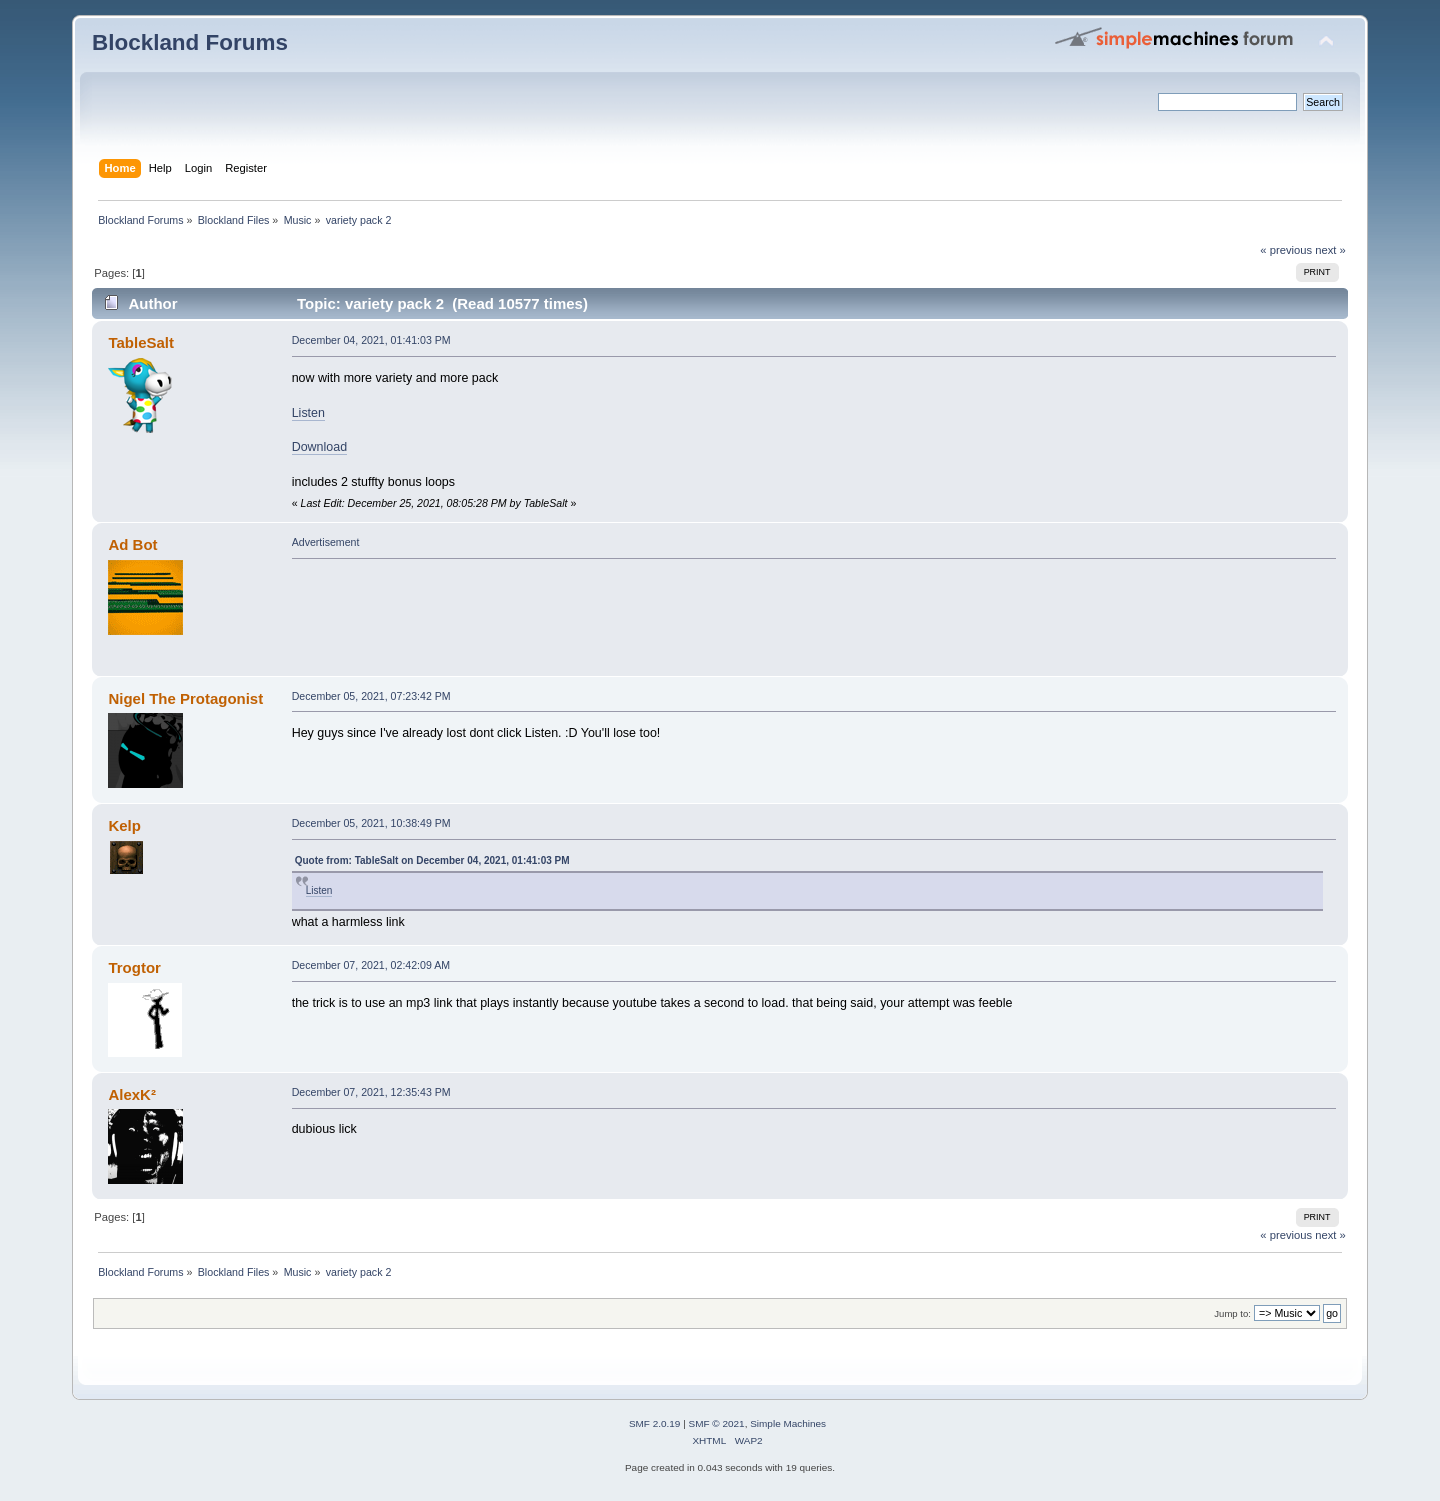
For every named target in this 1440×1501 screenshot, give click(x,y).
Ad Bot (132, 544)
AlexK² (131, 1094)
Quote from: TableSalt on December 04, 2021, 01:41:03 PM (432, 860)
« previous (1286, 250)
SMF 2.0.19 (655, 1423)
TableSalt (140, 342)
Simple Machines (788, 1423)
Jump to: (1232, 1313)
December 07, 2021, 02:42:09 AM (371, 965)
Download (319, 447)
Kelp (124, 825)
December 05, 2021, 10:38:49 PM (371, 823)
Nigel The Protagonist (185, 698)
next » (1330, 250)
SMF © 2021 (717, 1423)
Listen (308, 413)
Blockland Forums (190, 42)
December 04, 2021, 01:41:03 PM (371, 340)
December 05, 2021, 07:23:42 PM (371, 696)
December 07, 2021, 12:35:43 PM (371, 1092)
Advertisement (326, 542)
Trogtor (134, 967)
